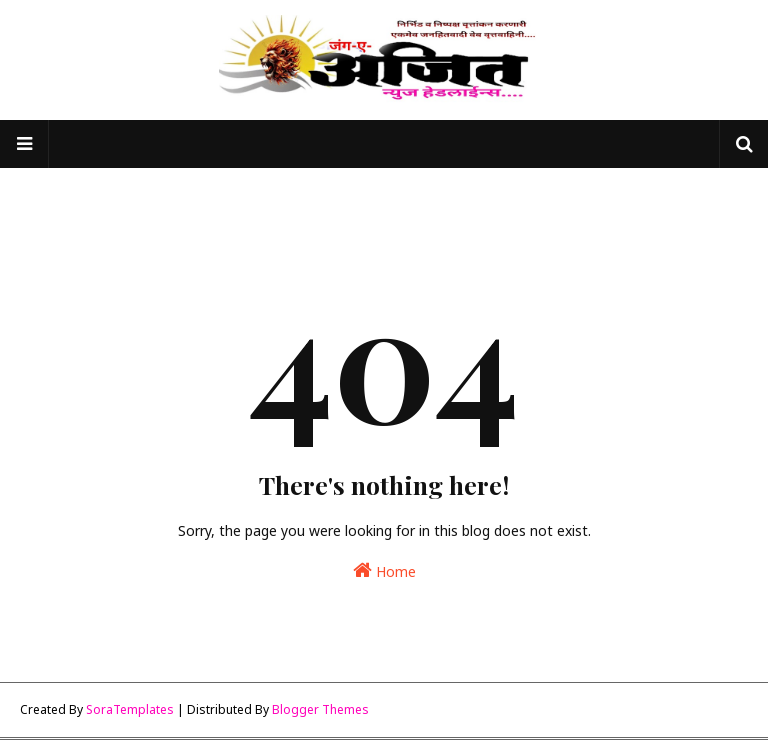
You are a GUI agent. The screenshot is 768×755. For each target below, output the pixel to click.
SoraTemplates (130, 709)
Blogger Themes (320, 709)
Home (384, 570)
